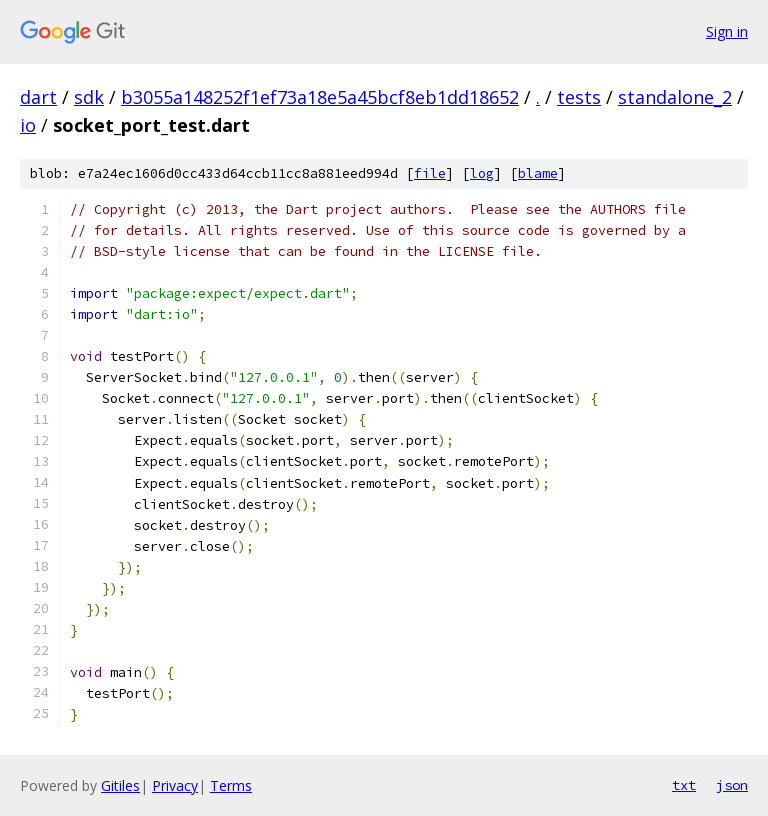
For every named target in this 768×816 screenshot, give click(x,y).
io (28, 125)
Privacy (175, 785)
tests (579, 97)
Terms (231, 785)
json (732, 785)
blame (538, 173)
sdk (89, 97)
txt (684, 785)
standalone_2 (675, 97)
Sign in (727, 31)
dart (38, 97)
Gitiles (120, 785)
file (430, 173)
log (482, 173)
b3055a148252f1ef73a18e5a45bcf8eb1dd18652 (320, 97)
